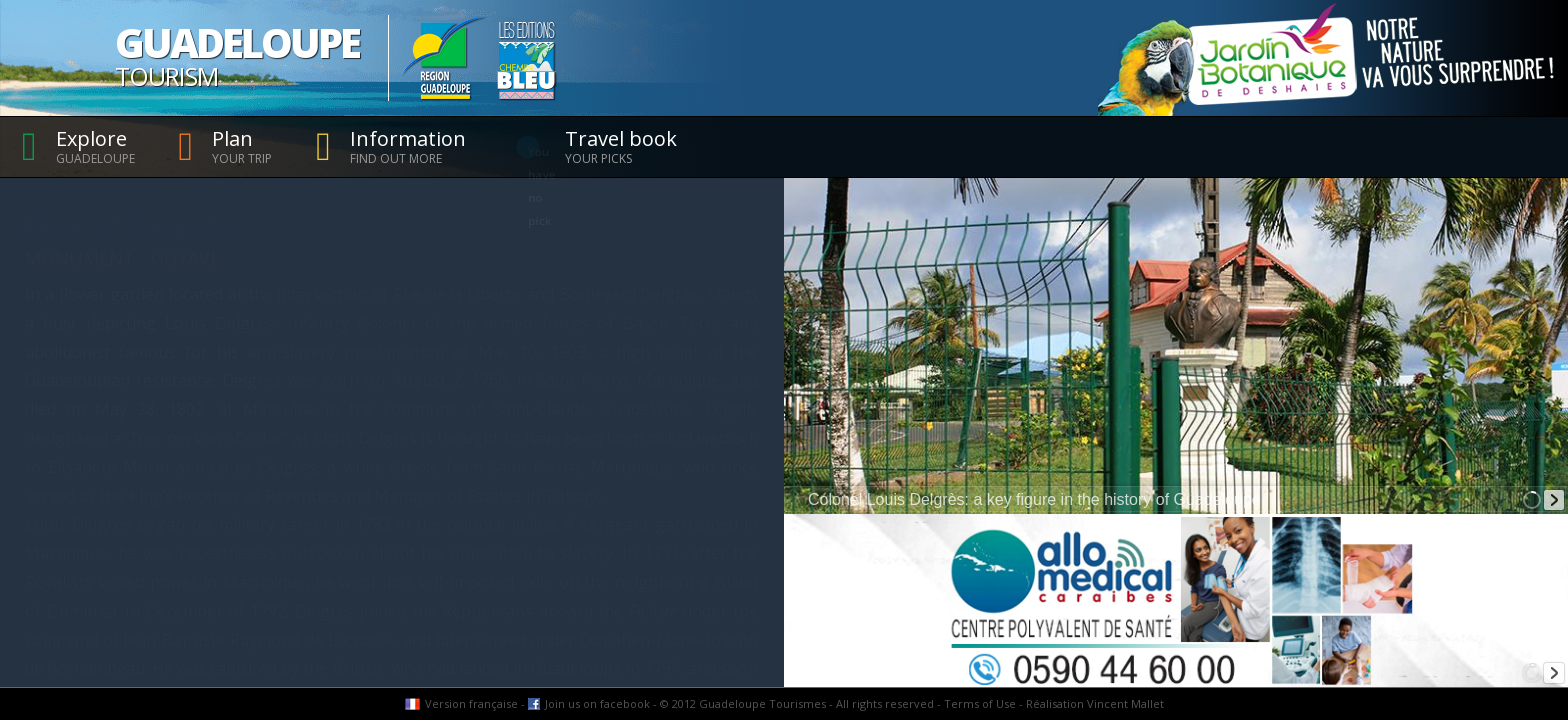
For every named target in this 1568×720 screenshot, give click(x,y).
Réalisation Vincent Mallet (1095, 703)
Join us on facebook (597, 703)
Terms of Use (980, 703)
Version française (471, 703)
